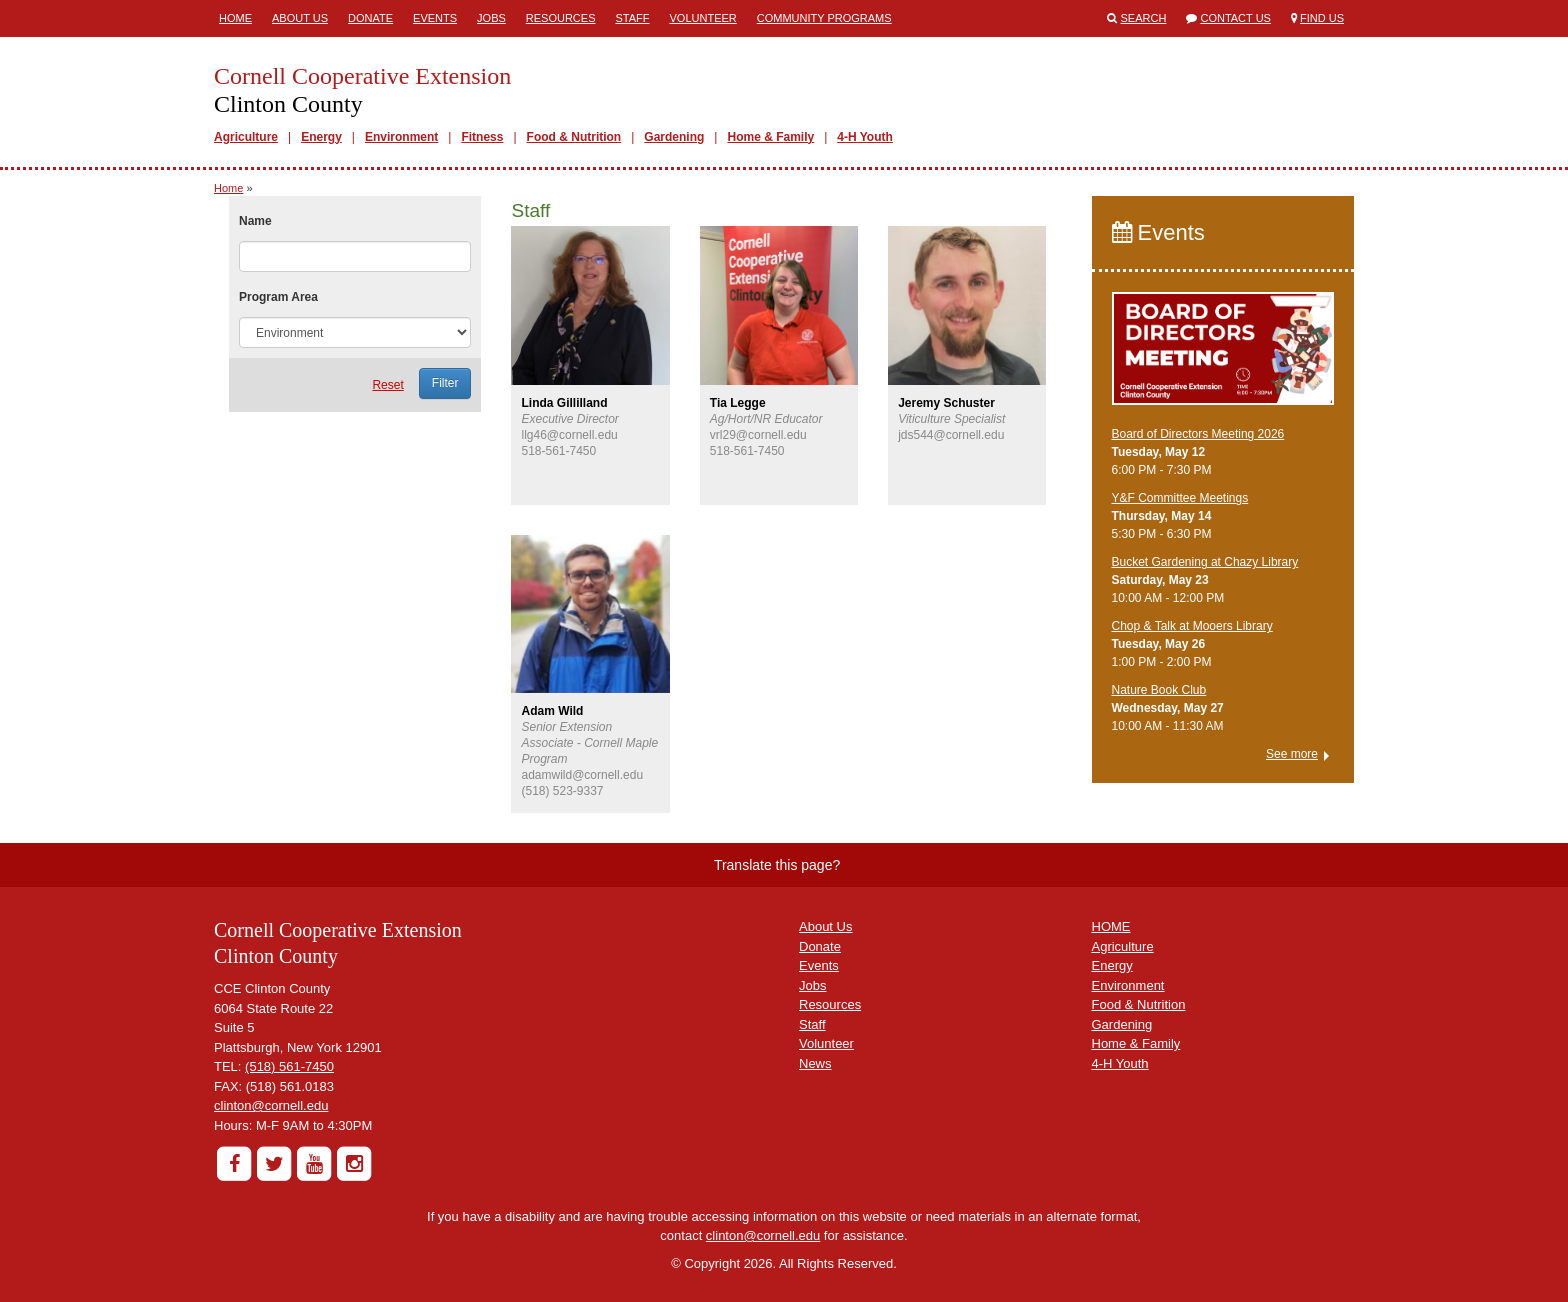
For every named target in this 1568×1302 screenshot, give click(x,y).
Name (255, 221)
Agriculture (246, 137)
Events (435, 18)
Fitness (482, 137)
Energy (321, 137)
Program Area (278, 297)
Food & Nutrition (574, 137)
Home (235, 18)
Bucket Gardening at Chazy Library (1205, 562)
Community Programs (824, 18)
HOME (1111, 926)
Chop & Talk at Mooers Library (1192, 626)
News (815, 1063)
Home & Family (770, 137)
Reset (387, 385)
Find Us (1322, 18)
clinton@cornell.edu (271, 1105)
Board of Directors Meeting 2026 (1198, 434)
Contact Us (1235, 18)
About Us (300, 18)
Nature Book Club (1159, 690)
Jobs (491, 18)
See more (1292, 754)
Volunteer (703, 18)
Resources (561, 18)
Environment (401, 137)
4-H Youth (865, 137)
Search (1144, 18)
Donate (370, 18)
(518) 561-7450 (289, 1066)
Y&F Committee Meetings (1180, 498)
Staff (633, 18)
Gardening (674, 137)
